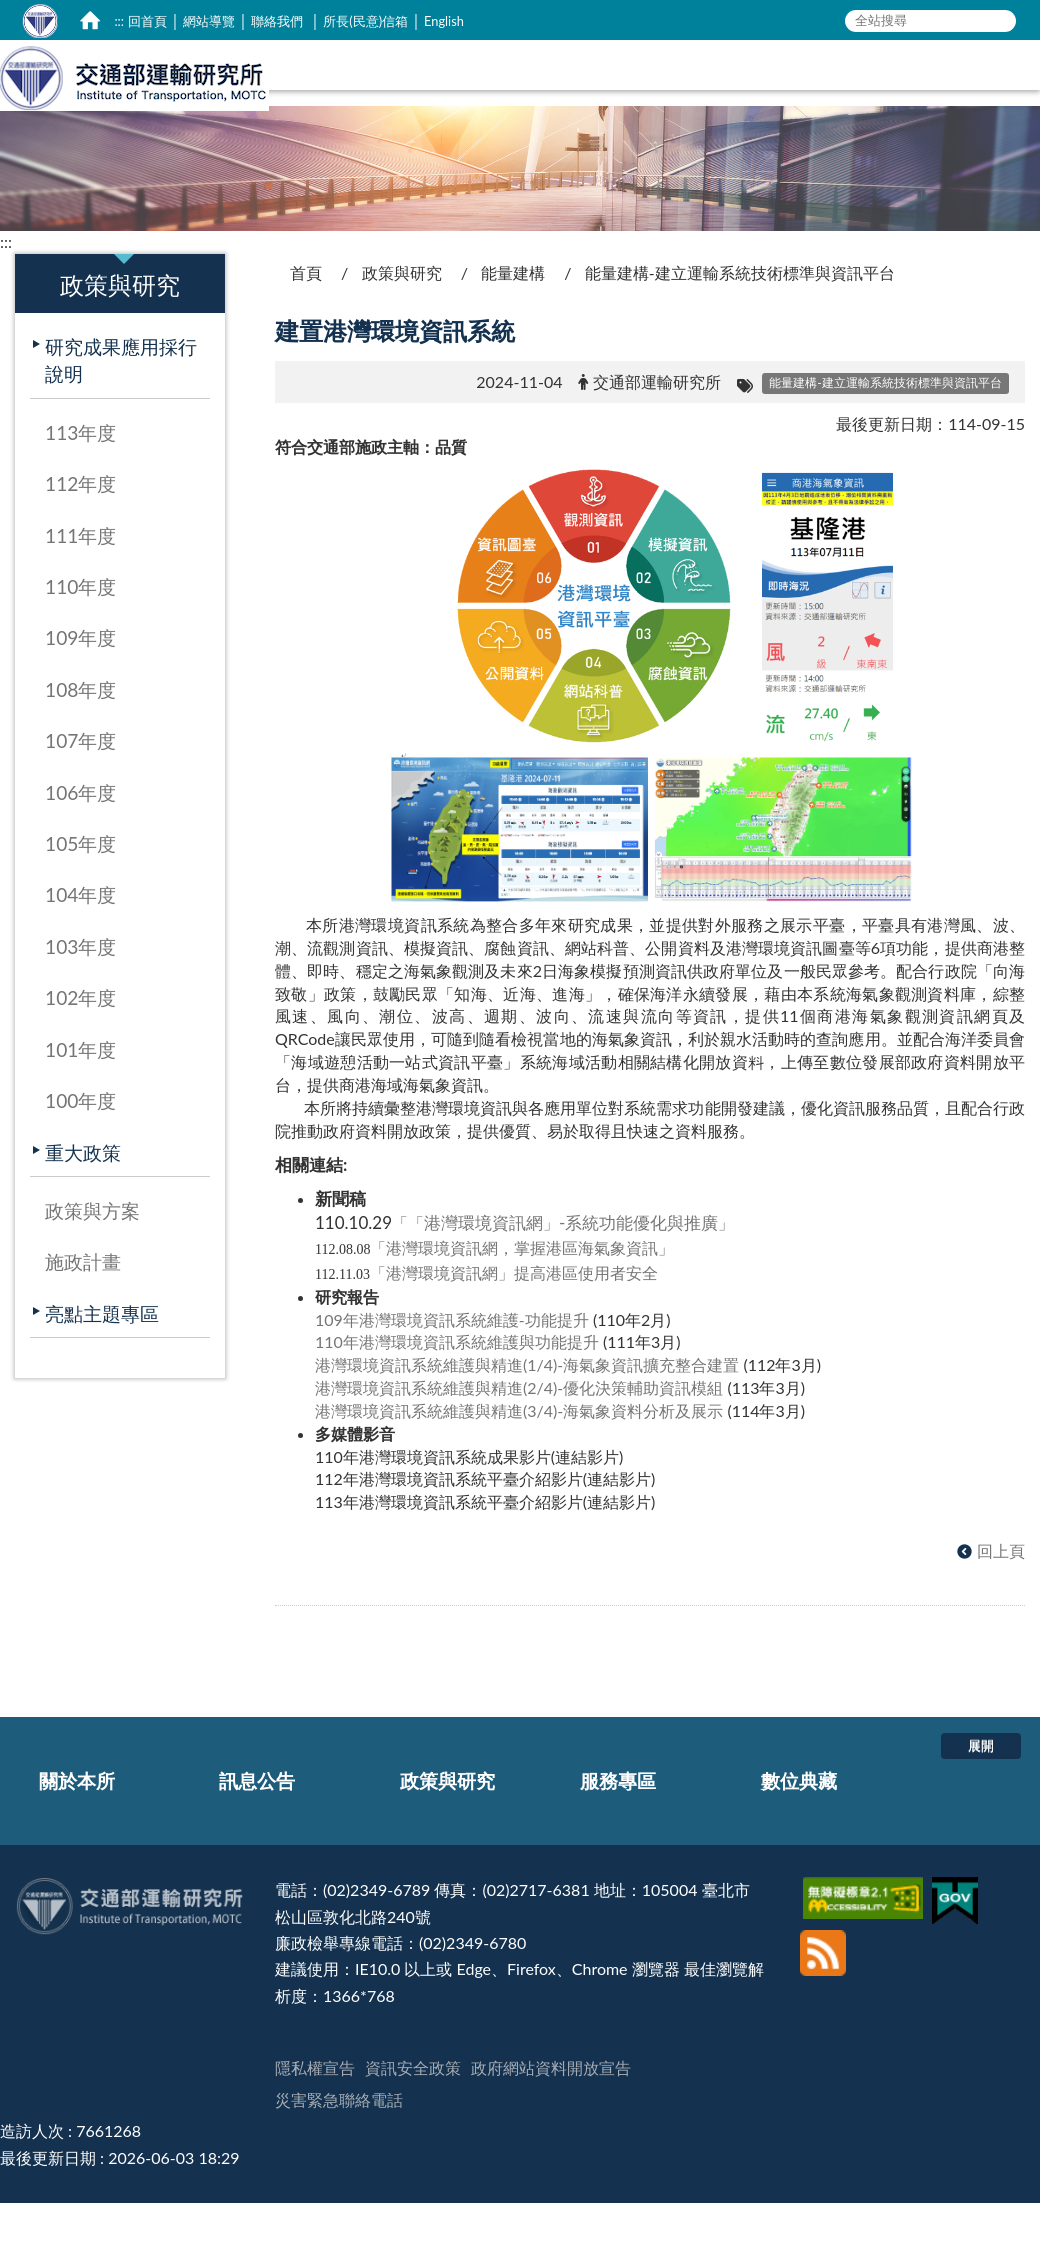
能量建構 (513, 338)
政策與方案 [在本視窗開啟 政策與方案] (92, 1276)
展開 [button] (981, 1811)
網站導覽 (209, 21)
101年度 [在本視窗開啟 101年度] (80, 1115)
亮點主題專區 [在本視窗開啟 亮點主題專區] (102, 1379)
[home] (90, 20)
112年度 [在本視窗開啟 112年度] (80, 549)
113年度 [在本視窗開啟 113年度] (80, 498)
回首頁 (147, 21)
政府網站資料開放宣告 (551, 2133)
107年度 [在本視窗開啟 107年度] (80, 806)
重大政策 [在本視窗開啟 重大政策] (83, 1218)
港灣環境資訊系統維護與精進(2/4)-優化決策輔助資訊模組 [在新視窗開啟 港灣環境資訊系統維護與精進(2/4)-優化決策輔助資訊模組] (519, 1453)
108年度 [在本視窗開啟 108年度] (80, 755)
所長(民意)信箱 (365, 21)
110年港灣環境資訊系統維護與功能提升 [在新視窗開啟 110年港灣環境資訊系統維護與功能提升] (457, 1407)
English (444, 21)
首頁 (306, 338)
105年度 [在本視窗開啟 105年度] (80, 909)
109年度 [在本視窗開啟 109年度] (80, 703)
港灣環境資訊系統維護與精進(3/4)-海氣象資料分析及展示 (519, 1476)
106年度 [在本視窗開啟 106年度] (80, 858)
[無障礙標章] (865, 1955)
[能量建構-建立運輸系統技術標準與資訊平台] (885, 447)
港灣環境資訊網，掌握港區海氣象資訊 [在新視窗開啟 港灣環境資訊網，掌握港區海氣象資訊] (522, 1313)
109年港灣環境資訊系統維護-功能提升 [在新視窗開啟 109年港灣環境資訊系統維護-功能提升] (452, 1385)
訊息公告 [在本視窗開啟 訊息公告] (628, 127)
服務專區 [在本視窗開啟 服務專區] (863, 127)
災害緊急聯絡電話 (339, 2165)
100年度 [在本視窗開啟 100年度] (80, 1166)
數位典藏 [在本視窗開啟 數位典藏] (971, 127)
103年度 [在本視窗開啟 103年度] (80, 1012)
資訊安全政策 (413, 2133)
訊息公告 (257, 1846)
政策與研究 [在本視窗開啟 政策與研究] (745, 127)
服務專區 (618, 1846)
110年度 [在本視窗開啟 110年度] (80, 652)
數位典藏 (799, 1846)
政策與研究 (402, 338)
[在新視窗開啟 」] (666, 1313)
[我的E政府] (957, 1955)
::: (119, 21)
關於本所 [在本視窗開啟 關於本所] (520, 127)
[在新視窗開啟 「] (378, 1313)
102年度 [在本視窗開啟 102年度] (80, 1063)
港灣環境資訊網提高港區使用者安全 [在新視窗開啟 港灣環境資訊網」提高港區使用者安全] (522, 1338)
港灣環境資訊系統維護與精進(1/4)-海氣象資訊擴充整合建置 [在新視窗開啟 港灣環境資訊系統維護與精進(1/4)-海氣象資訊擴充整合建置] (527, 1430)
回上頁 (1001, 1616)
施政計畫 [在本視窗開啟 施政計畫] (83, 1327)
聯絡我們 (277, 21)
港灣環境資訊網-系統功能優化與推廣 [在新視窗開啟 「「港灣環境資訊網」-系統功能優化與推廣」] (563, 1288)
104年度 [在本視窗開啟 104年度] (80, 960)
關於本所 (77, 1846)
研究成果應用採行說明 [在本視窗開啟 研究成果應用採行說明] (121, 426)
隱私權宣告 (315, 2133)
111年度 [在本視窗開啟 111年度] (80, 601)
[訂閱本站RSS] (823, 2003)
